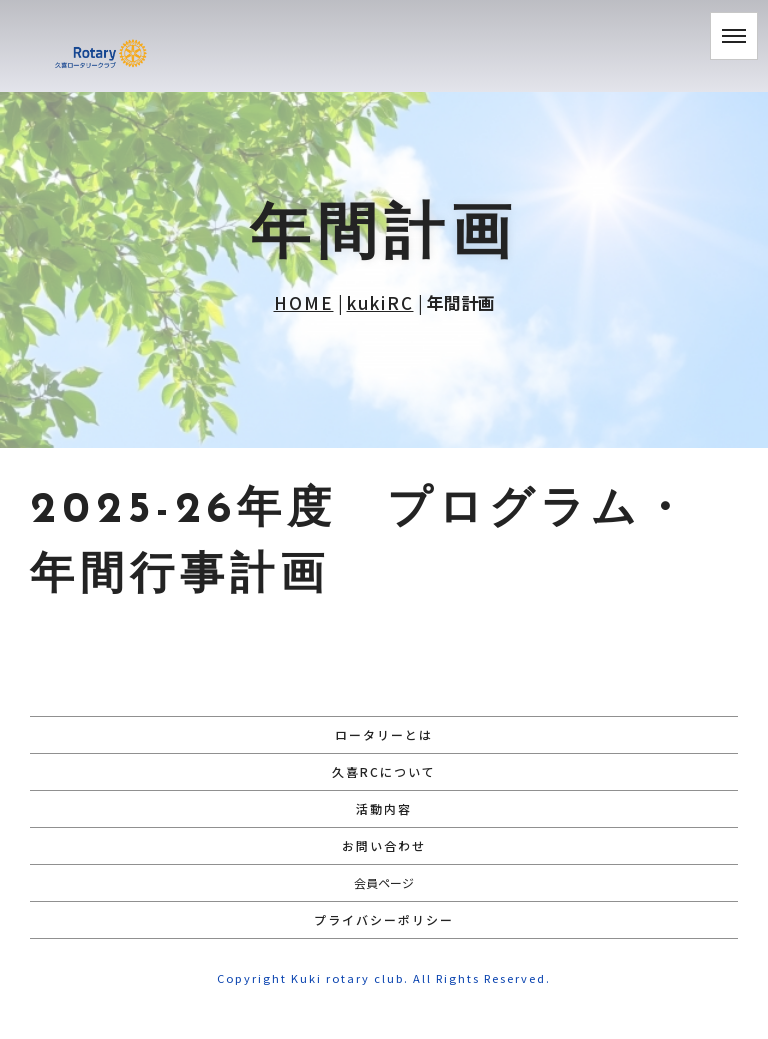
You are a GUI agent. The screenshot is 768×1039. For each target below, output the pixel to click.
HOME (304, 302)
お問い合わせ (384, 845)
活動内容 (384, 808)
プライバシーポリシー (384, 919)
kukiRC (380, 302)
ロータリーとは (384, 734)
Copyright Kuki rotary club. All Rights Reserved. (384, 978)
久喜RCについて (384, 771)
